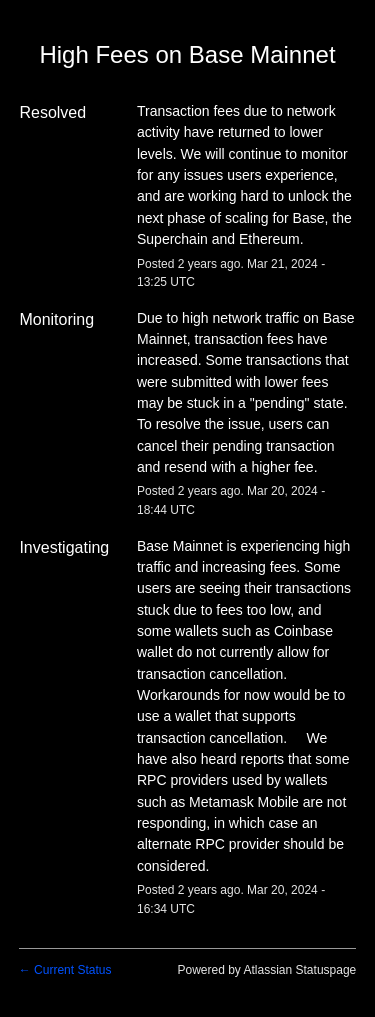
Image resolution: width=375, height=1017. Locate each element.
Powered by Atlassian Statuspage (266, 970)
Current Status (65, 970)
